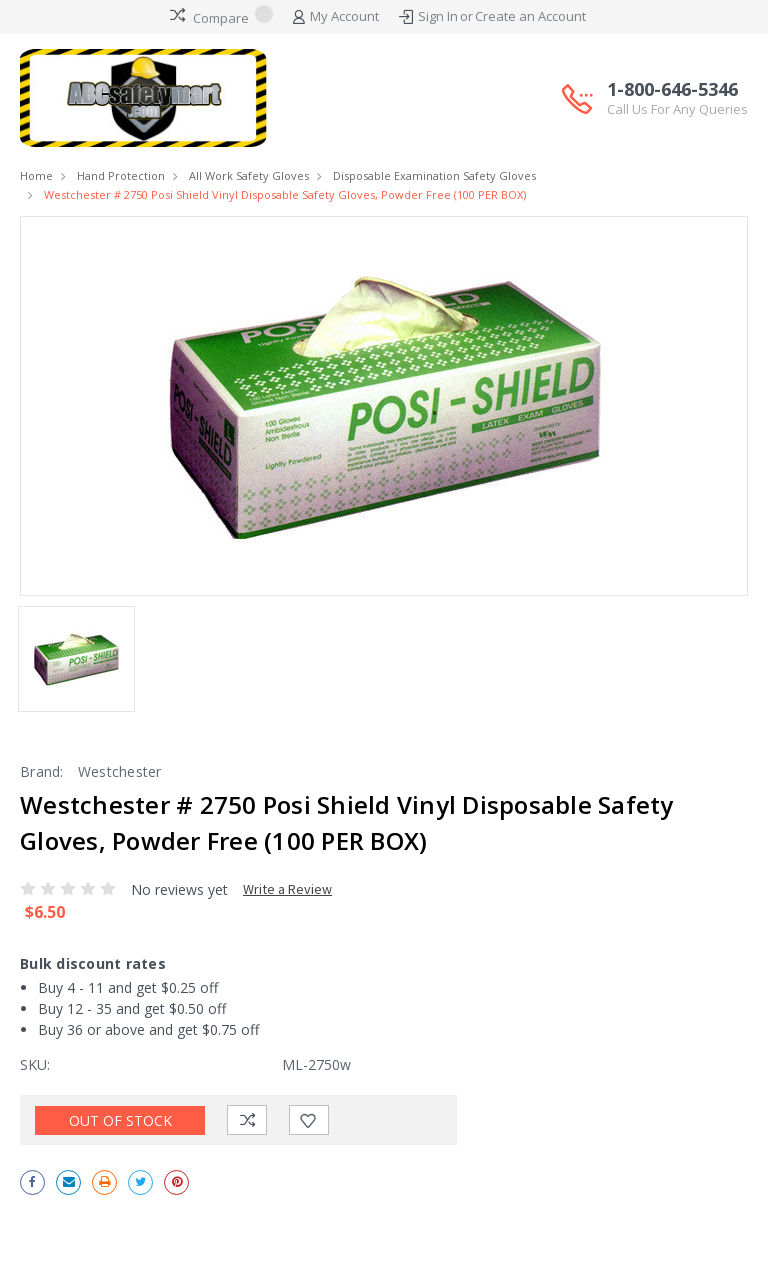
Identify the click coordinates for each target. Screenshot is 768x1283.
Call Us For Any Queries (677, 109)
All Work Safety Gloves (249, 175)
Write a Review (287, 889)
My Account (336, 17)
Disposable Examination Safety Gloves (434, 175)
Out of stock (120, 1120)
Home (36, 175)
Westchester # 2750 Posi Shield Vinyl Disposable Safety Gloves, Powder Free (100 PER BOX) (285, 194)
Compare (221, 16)
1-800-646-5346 (677, 99)
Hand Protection (121, 175)
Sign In (438, 16)
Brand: (42, 771)
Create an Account (530, 16)
